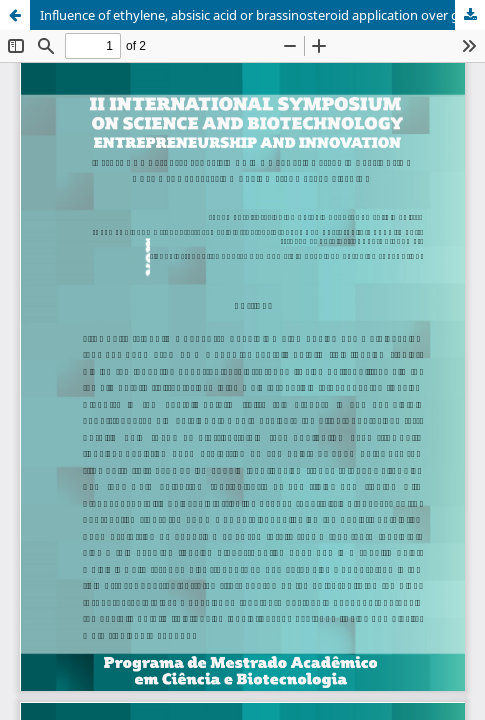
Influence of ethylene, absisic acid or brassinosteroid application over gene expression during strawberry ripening (262, 15)
